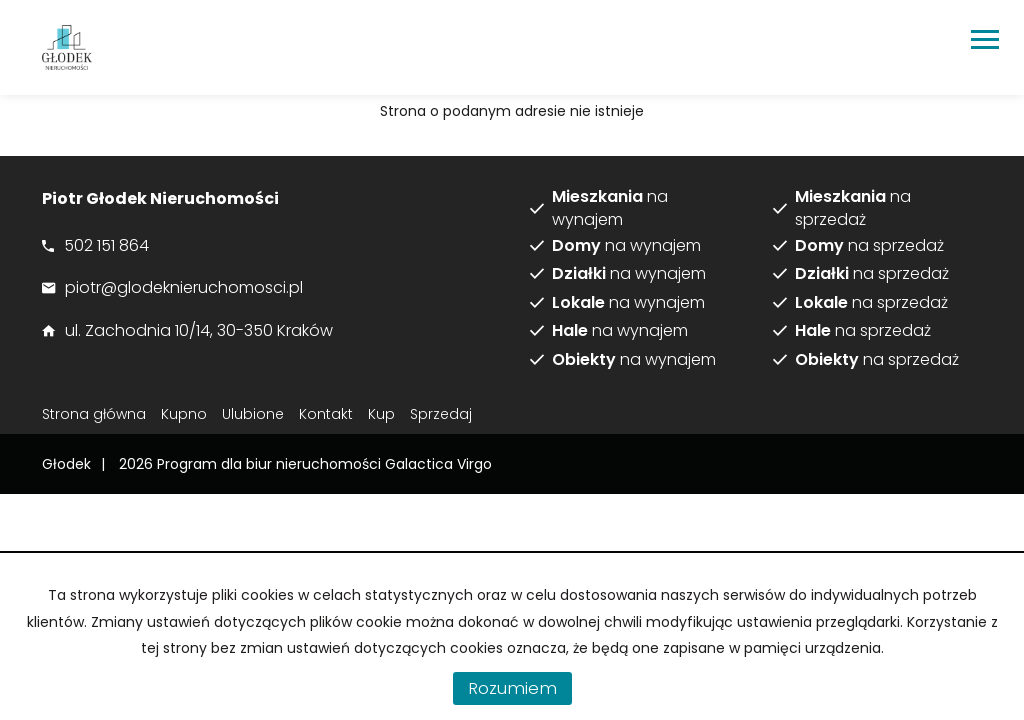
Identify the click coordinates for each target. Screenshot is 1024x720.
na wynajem (610, 208)
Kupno (184, 414)
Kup (381, 414)
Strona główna (94, 414)
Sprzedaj (441, 414)
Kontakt (326, 414)
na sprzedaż (853, 208)
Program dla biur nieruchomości (271, 464)
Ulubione (253, 414)
